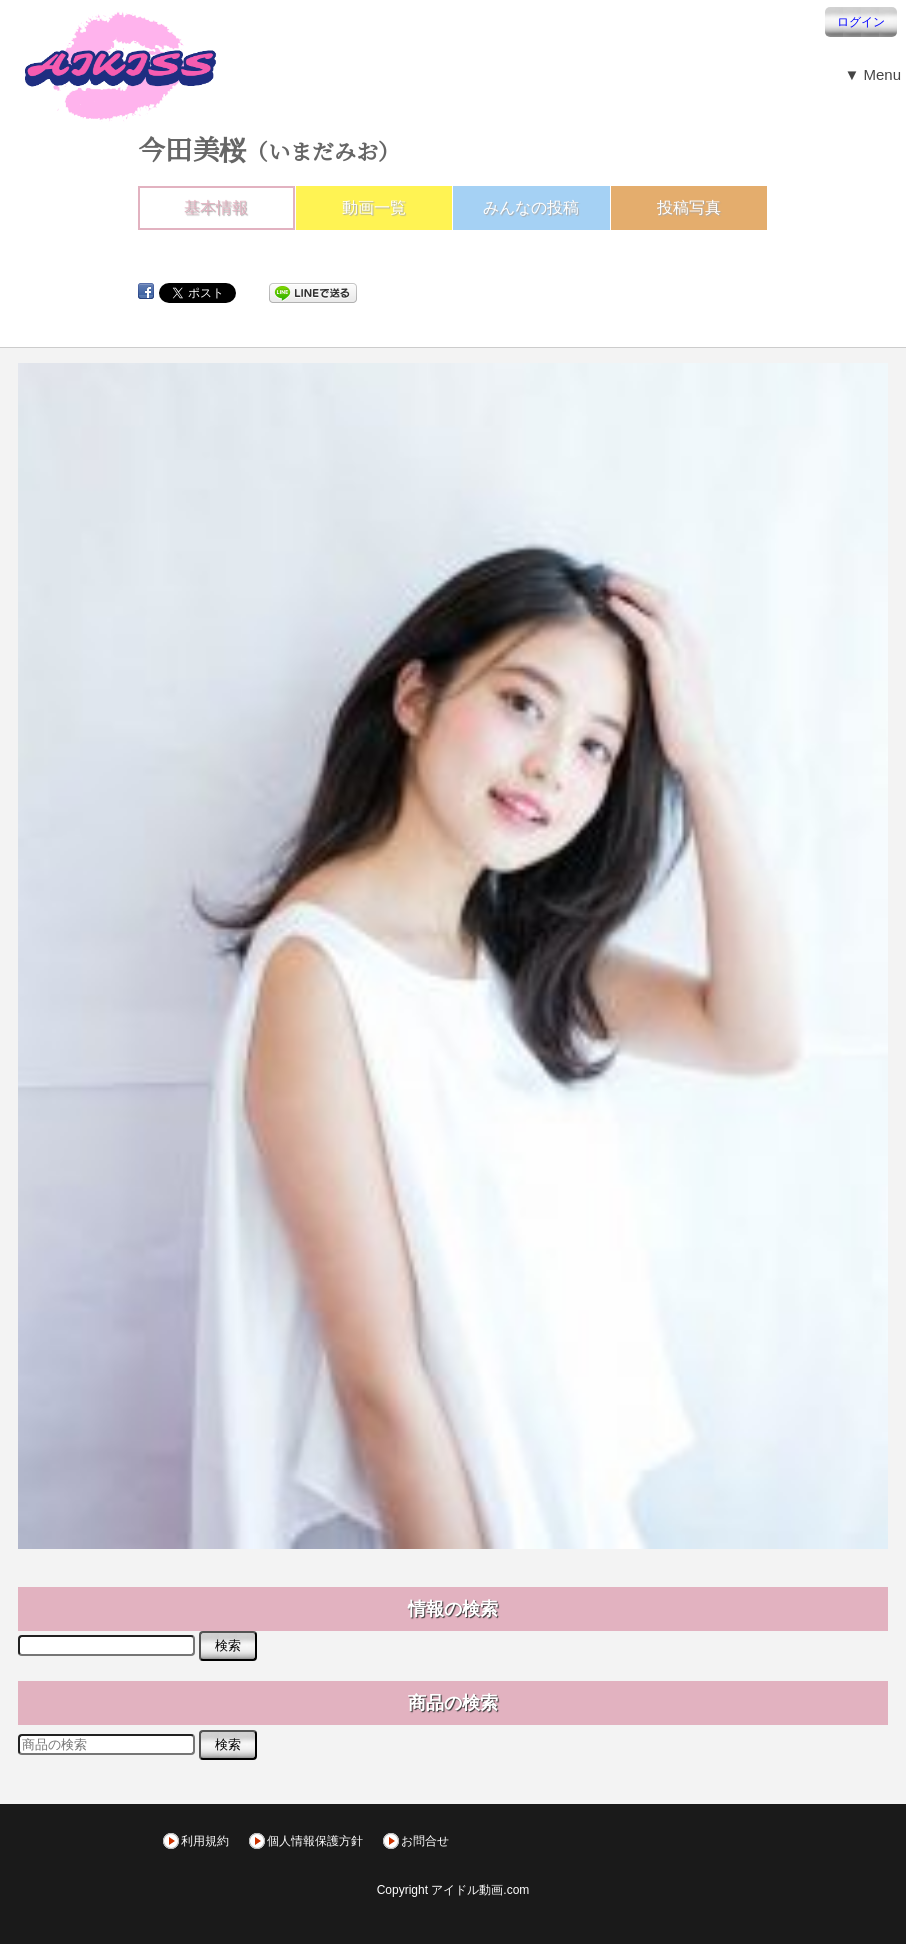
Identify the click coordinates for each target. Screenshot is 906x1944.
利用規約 (205, 1841)
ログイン (861, 22)
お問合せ (425, 1841)
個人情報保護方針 (315, 1841)
